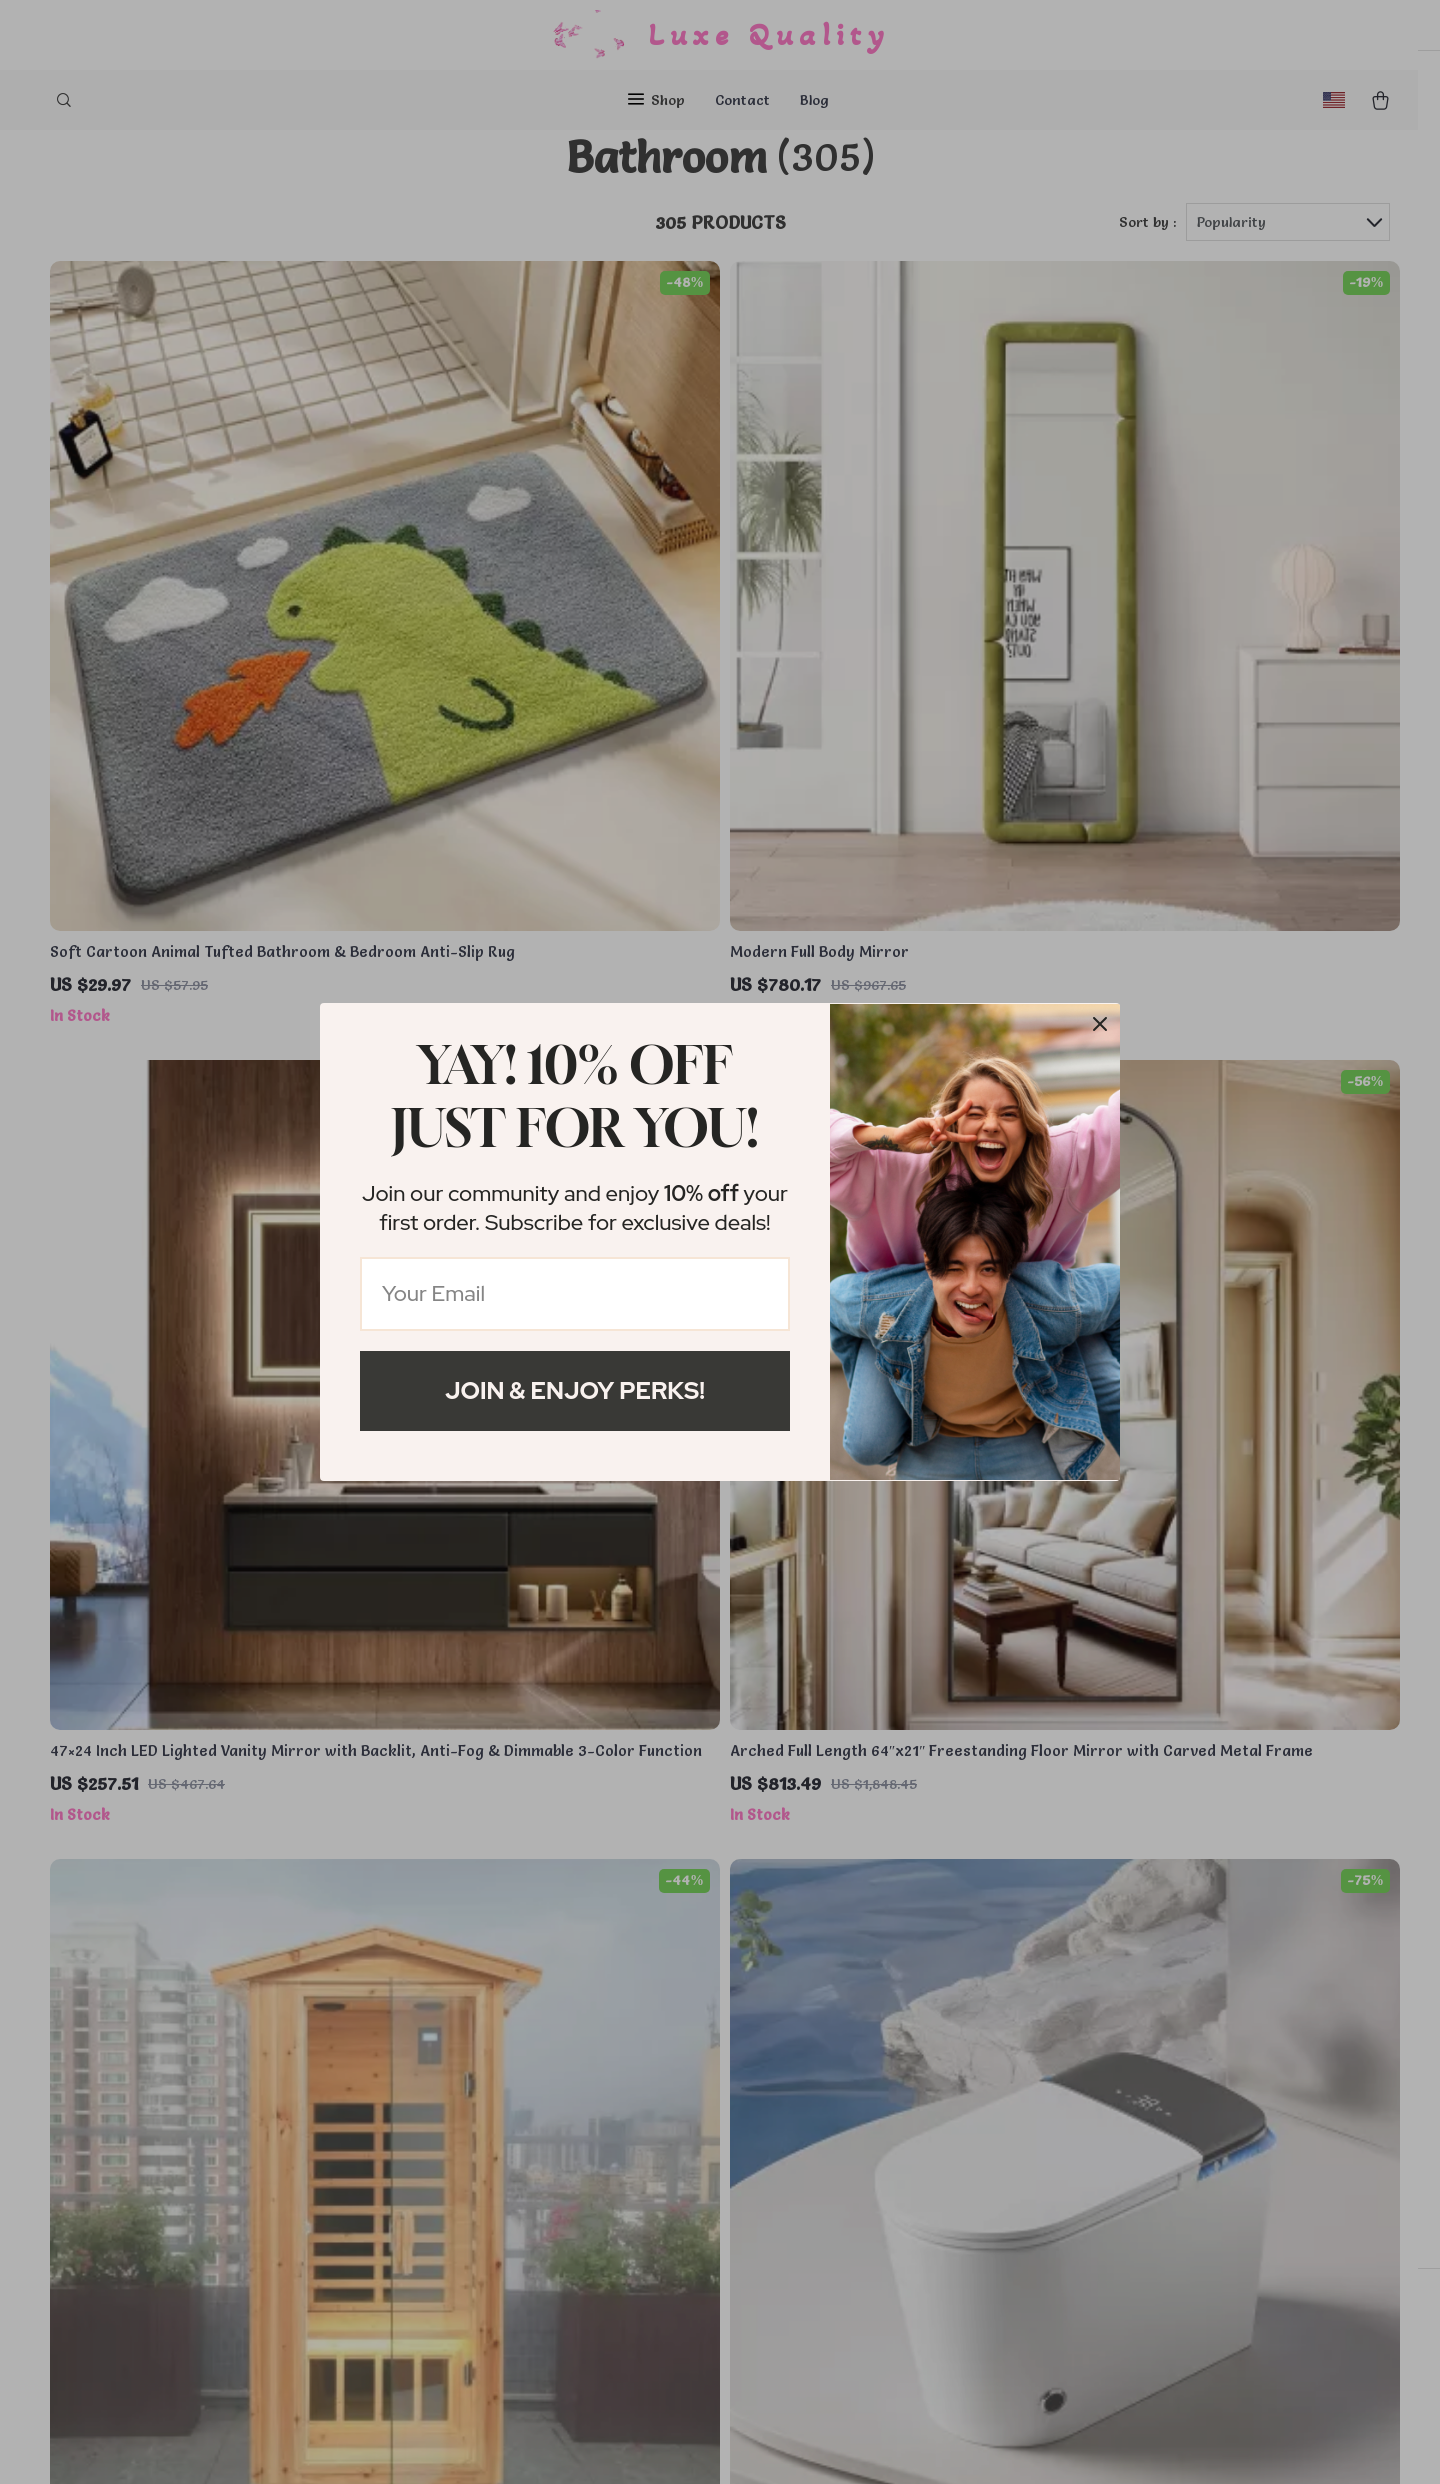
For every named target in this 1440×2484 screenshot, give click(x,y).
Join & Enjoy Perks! (575, 1390)
